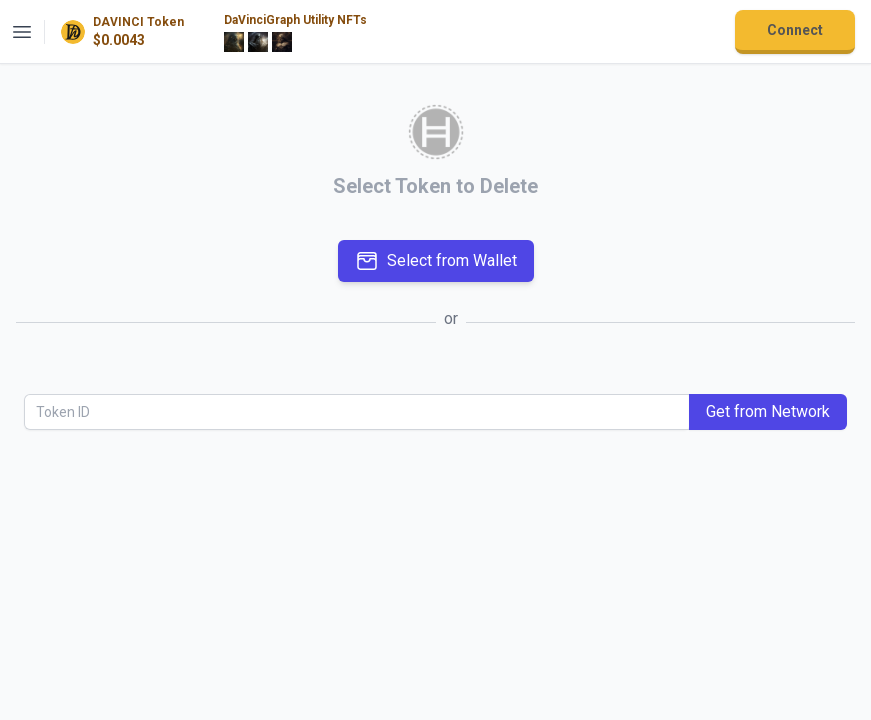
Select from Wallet (436, 261)
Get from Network (768, 411)
